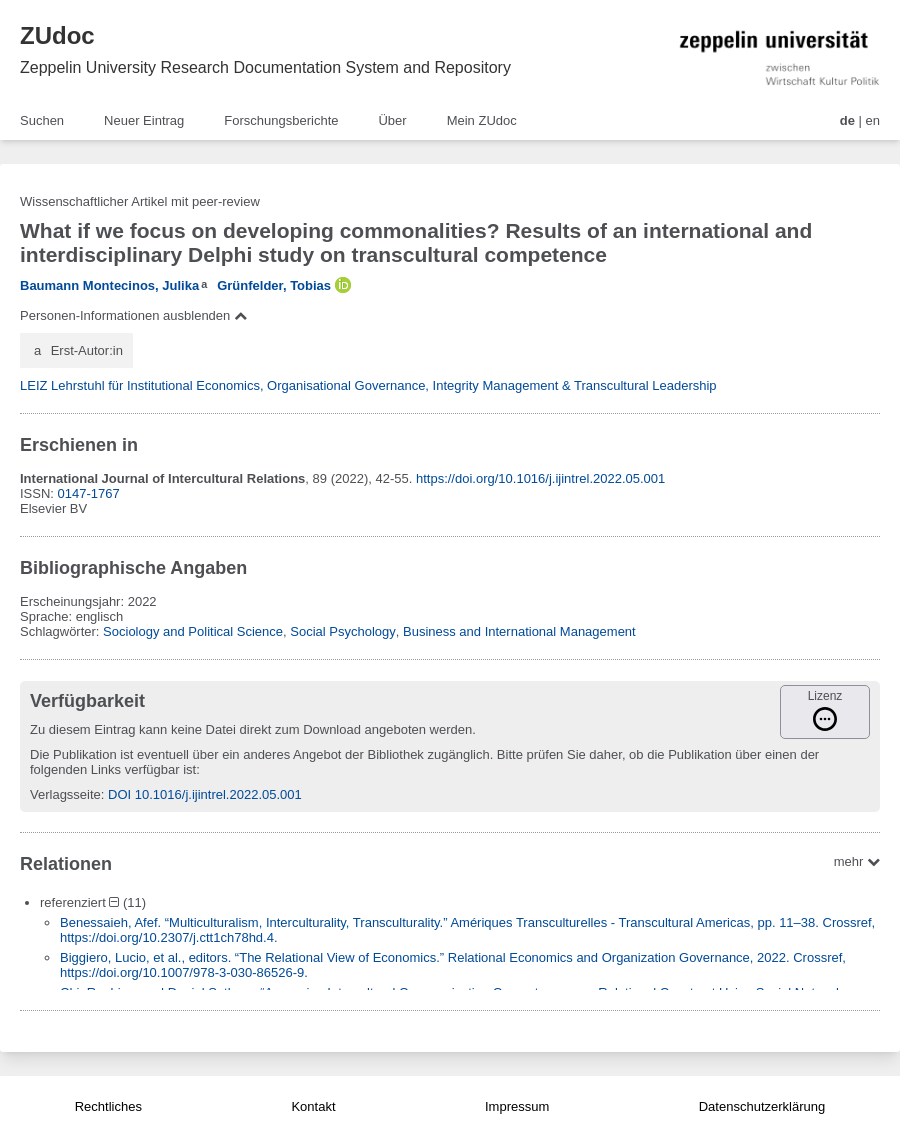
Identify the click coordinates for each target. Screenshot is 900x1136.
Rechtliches (108, 1106)
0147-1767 (89, 493)
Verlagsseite (65, 794)
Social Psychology (343, 631)
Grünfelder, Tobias (274, 285)
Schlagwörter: (61, 631)
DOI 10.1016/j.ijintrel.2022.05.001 (205, 794)
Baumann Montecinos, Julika (109, 285)
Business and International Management (519, 631)
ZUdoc (57, 35)
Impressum (517, 1106)
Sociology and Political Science (193, 631)
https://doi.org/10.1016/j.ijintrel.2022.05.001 (540, 478)
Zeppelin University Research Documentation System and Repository (265, 67)
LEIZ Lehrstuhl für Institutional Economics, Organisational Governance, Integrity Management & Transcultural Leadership (368, 385)
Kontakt (313, 1106)
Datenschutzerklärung (762, 1106)
